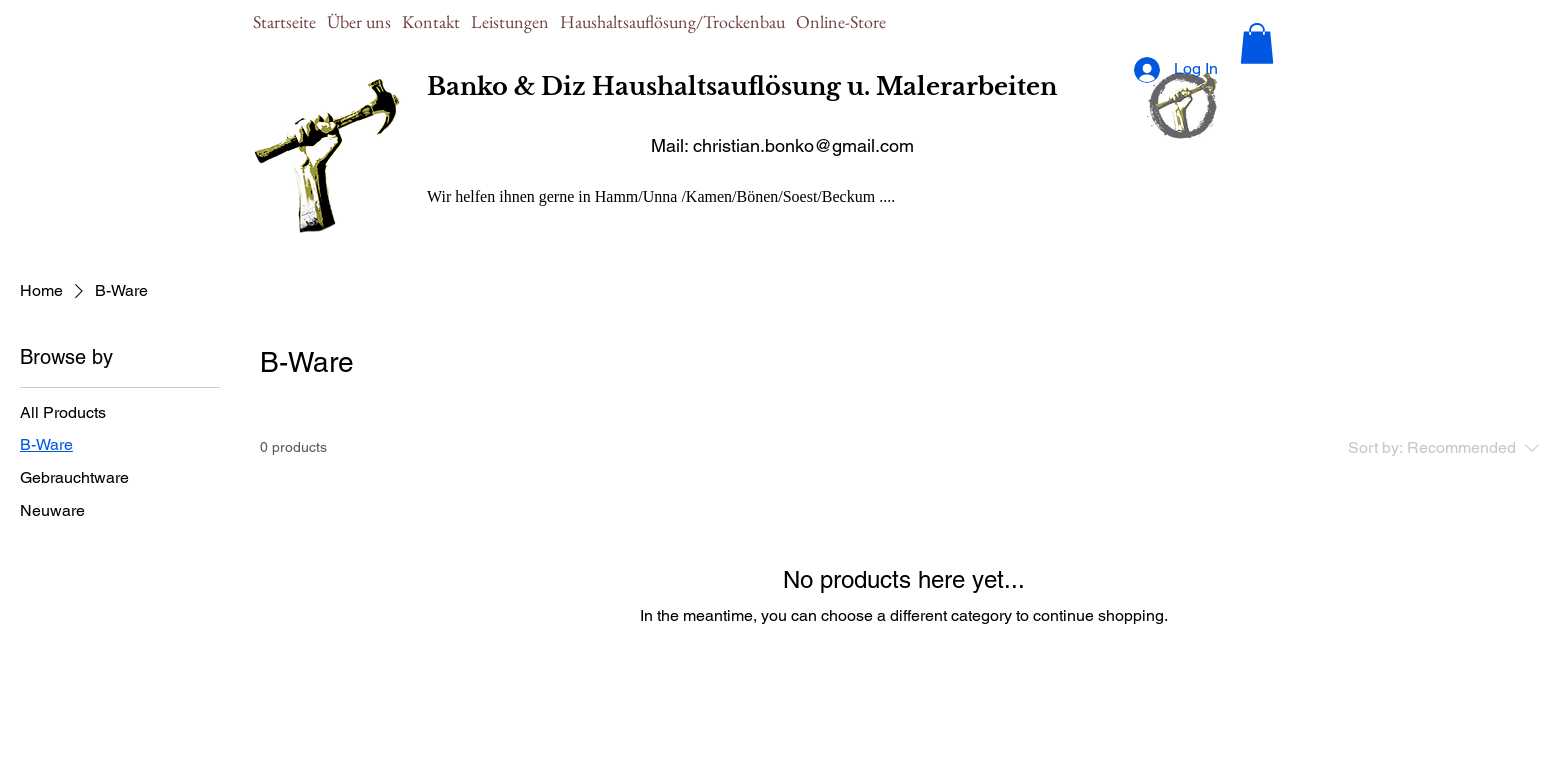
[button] (1257, 43)
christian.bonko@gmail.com (803, 145)
